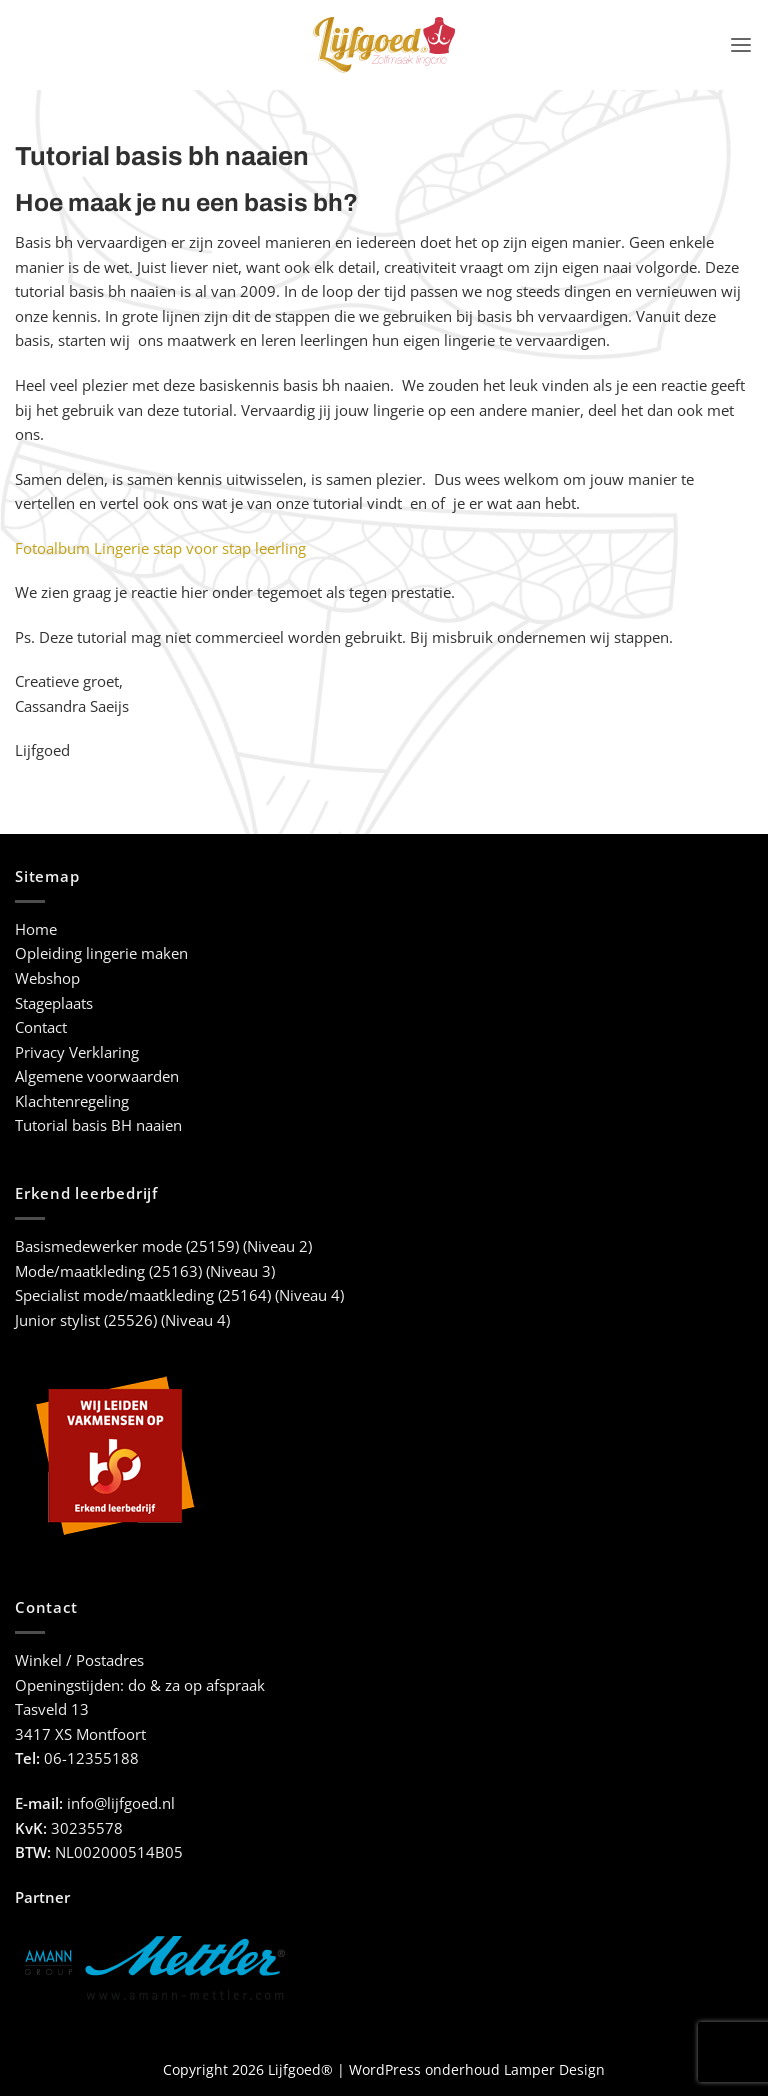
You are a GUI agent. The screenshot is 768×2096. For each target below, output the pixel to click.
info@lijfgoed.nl (121, 1803)
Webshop (47, 978)
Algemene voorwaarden (97, 1076)
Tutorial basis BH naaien (98, 1125)
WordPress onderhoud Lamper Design (477, 2069)
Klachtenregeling (72, 1101)
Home (36, 929)
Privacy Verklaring (77, 1052)
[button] (741, 45)
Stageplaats (54, 1003)
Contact (41, 1027)
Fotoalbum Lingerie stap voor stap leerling (160, 548)
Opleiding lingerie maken (101, 953)
